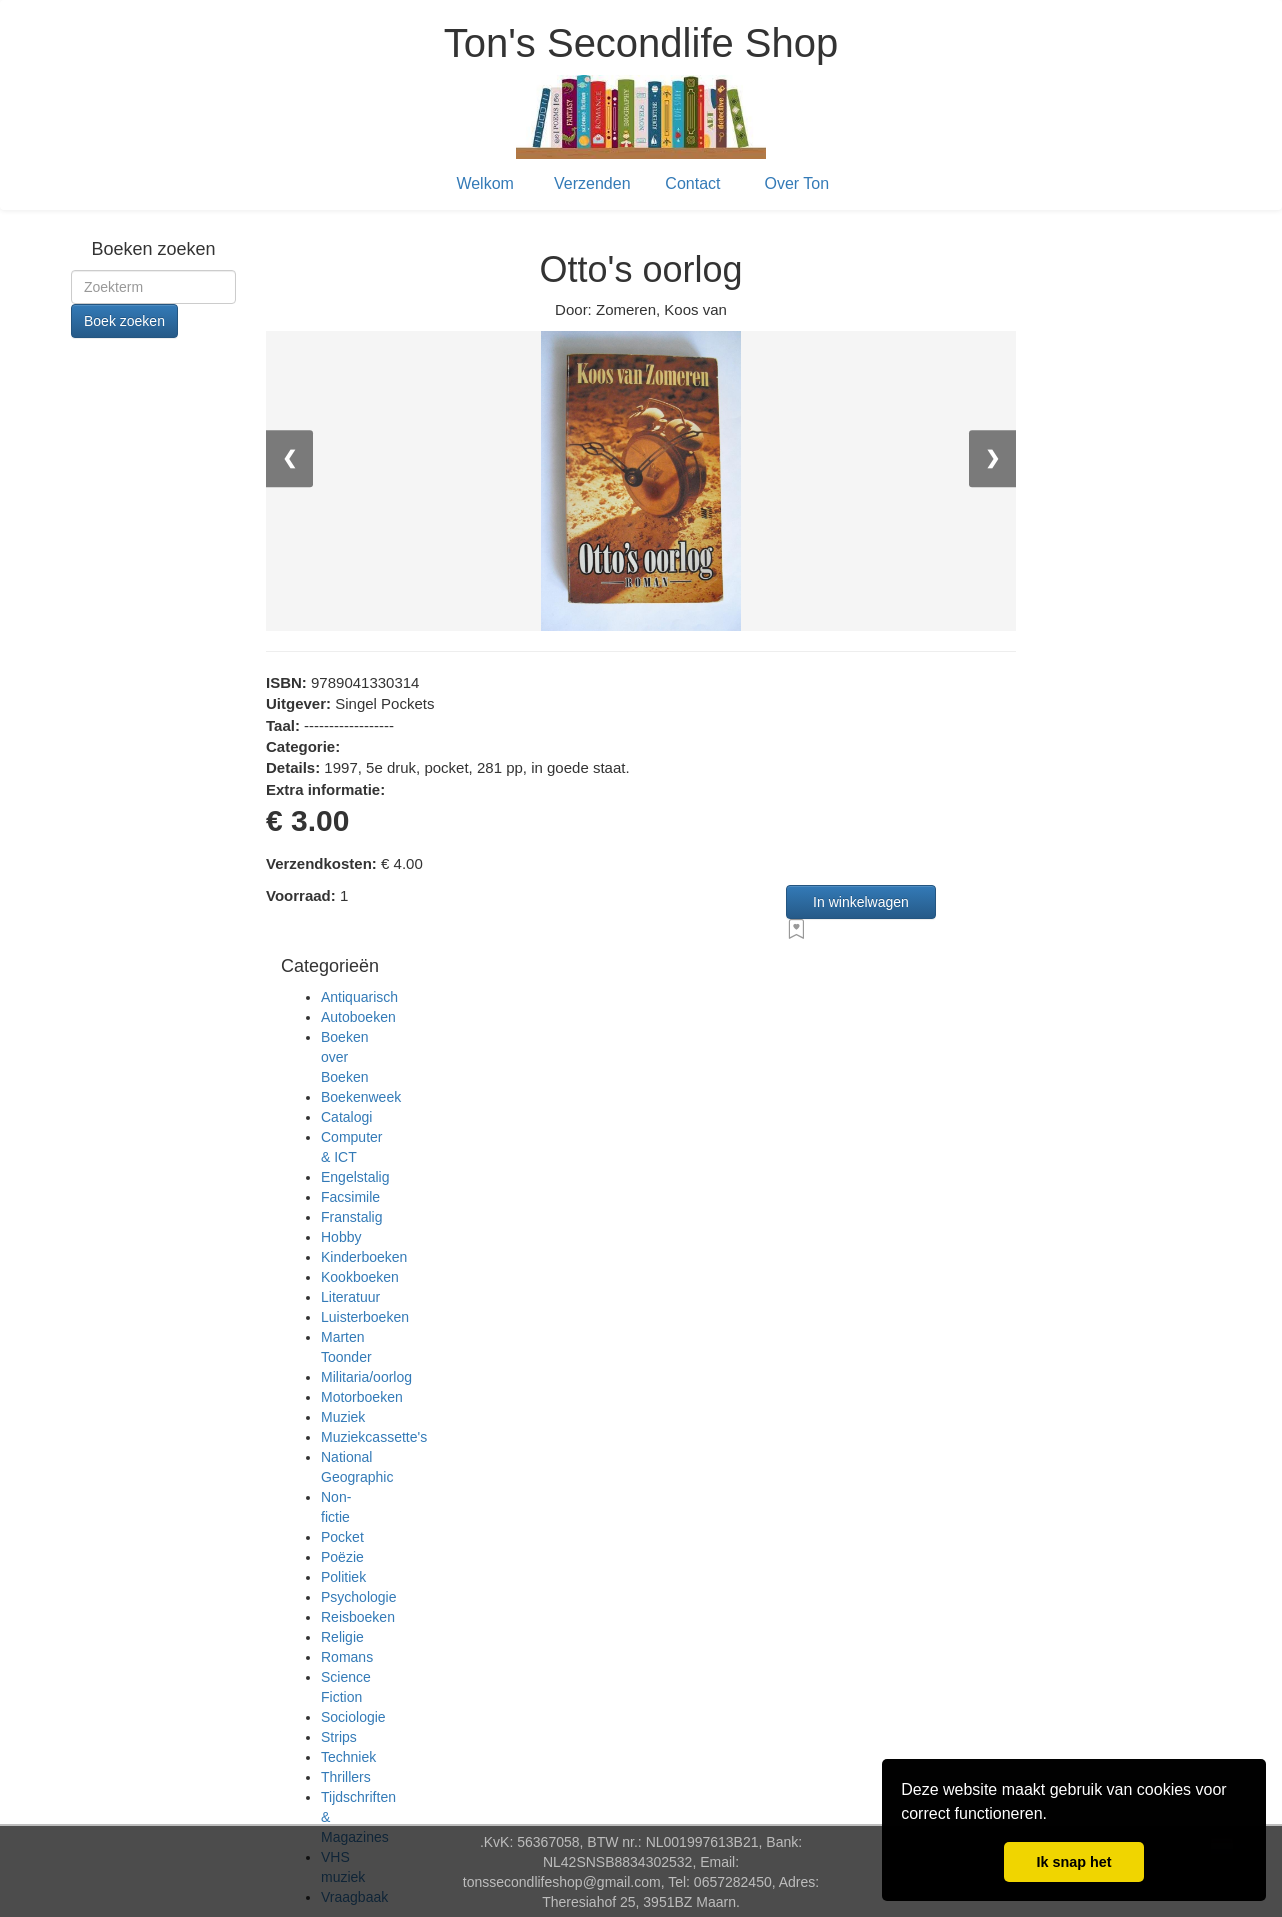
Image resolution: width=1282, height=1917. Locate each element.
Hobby (341, 1237)
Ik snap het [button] (1073, 1862)
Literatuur (350, 1297)
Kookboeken (360, 1277)
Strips (339, 1737)
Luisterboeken (365, 1317)
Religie (342, 1637)
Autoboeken (358, 1017)
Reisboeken (358, 1617)
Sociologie (353, 1717)
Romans (347, 1657)
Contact (692, 183)
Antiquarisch (359, 997)
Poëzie (342, 1557)
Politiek (343, 1577)
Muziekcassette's (374, 1437)
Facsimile (350, 1197)
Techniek (348, 1757)
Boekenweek (361, 1097)
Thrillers (346, 1777)
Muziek (343, 1417)
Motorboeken (362, 1397)
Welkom (485, 183)
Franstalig (351, 1217)
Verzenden (592, 183)
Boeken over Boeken (344, 1057)
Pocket (342, 1537)
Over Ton (797, 183)
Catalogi (346, 1117)
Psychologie (359, 1597)
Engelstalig (355, 1177)
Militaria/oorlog (366, 1377)
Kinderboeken (364, 1257)
